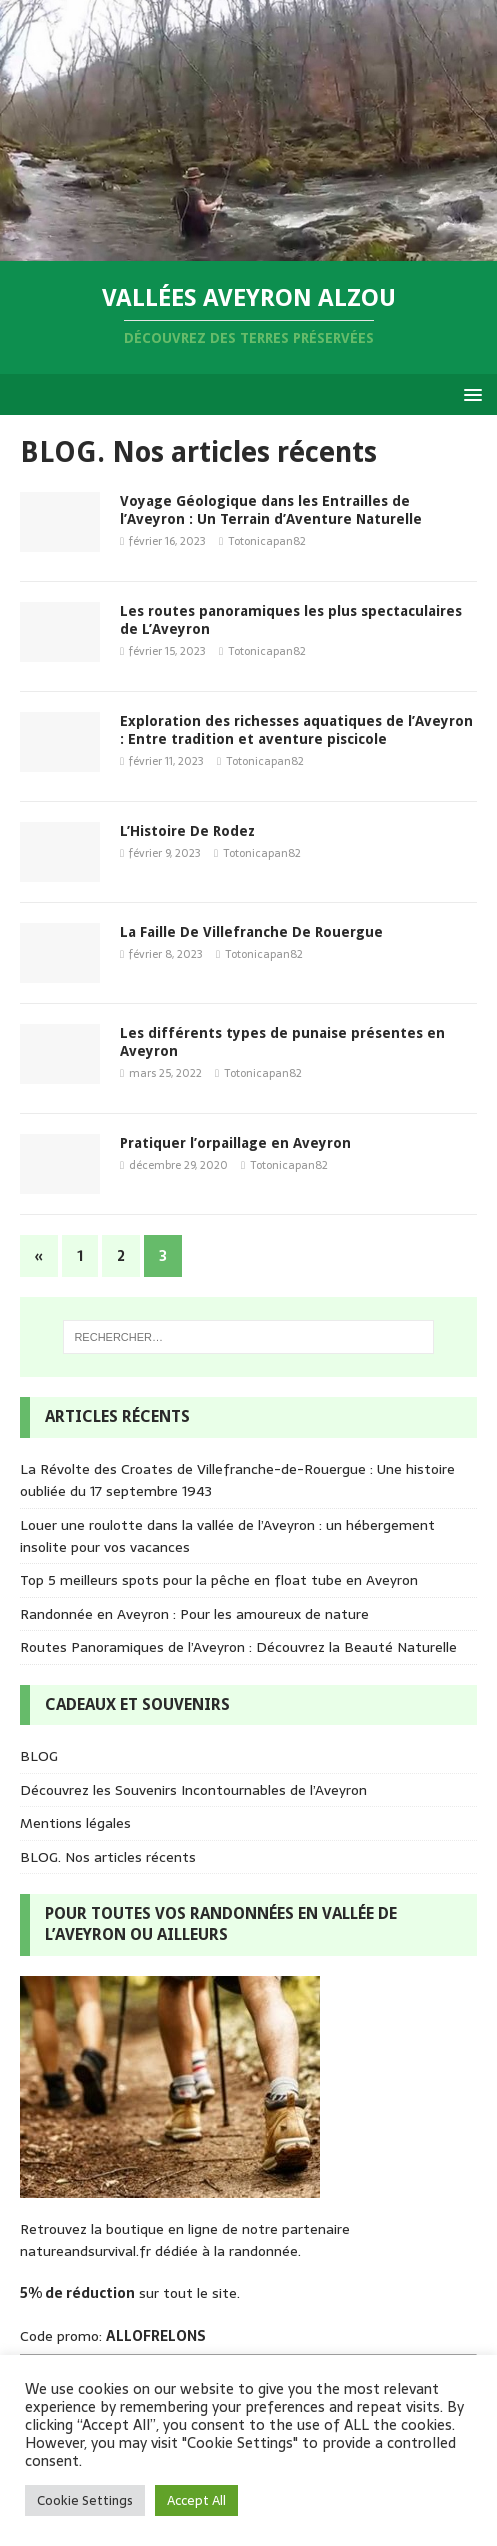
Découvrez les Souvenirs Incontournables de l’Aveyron (193, 1790)
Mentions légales (75, 1823)
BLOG (39, 1756)
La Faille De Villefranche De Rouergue (251, 932)
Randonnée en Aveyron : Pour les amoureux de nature (194, 1614)
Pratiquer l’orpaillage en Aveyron (235, 1143)
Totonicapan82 (267, 541)
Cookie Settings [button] (85, 2500)
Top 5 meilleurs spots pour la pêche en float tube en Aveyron (219, 1580)
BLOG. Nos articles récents (108, 1857)
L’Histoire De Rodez (187, 831)
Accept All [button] (196, 2500)
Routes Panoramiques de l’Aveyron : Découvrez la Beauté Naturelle (238, 1647)
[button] (469, 393)
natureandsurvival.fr (85, 2251)
